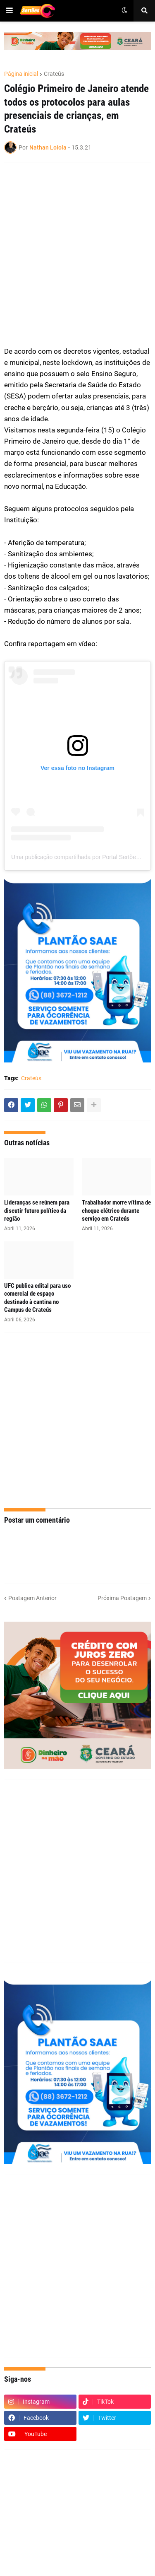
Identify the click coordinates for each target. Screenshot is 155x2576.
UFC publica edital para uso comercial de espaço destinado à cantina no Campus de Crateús (37, 1298)
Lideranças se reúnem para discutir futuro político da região (36, 1210)
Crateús (54, 74)
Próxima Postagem (122, 1598)
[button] (9, 11)
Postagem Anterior (32, 1598)
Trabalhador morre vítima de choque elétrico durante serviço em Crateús (116, 1210)
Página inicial (21, 74)
